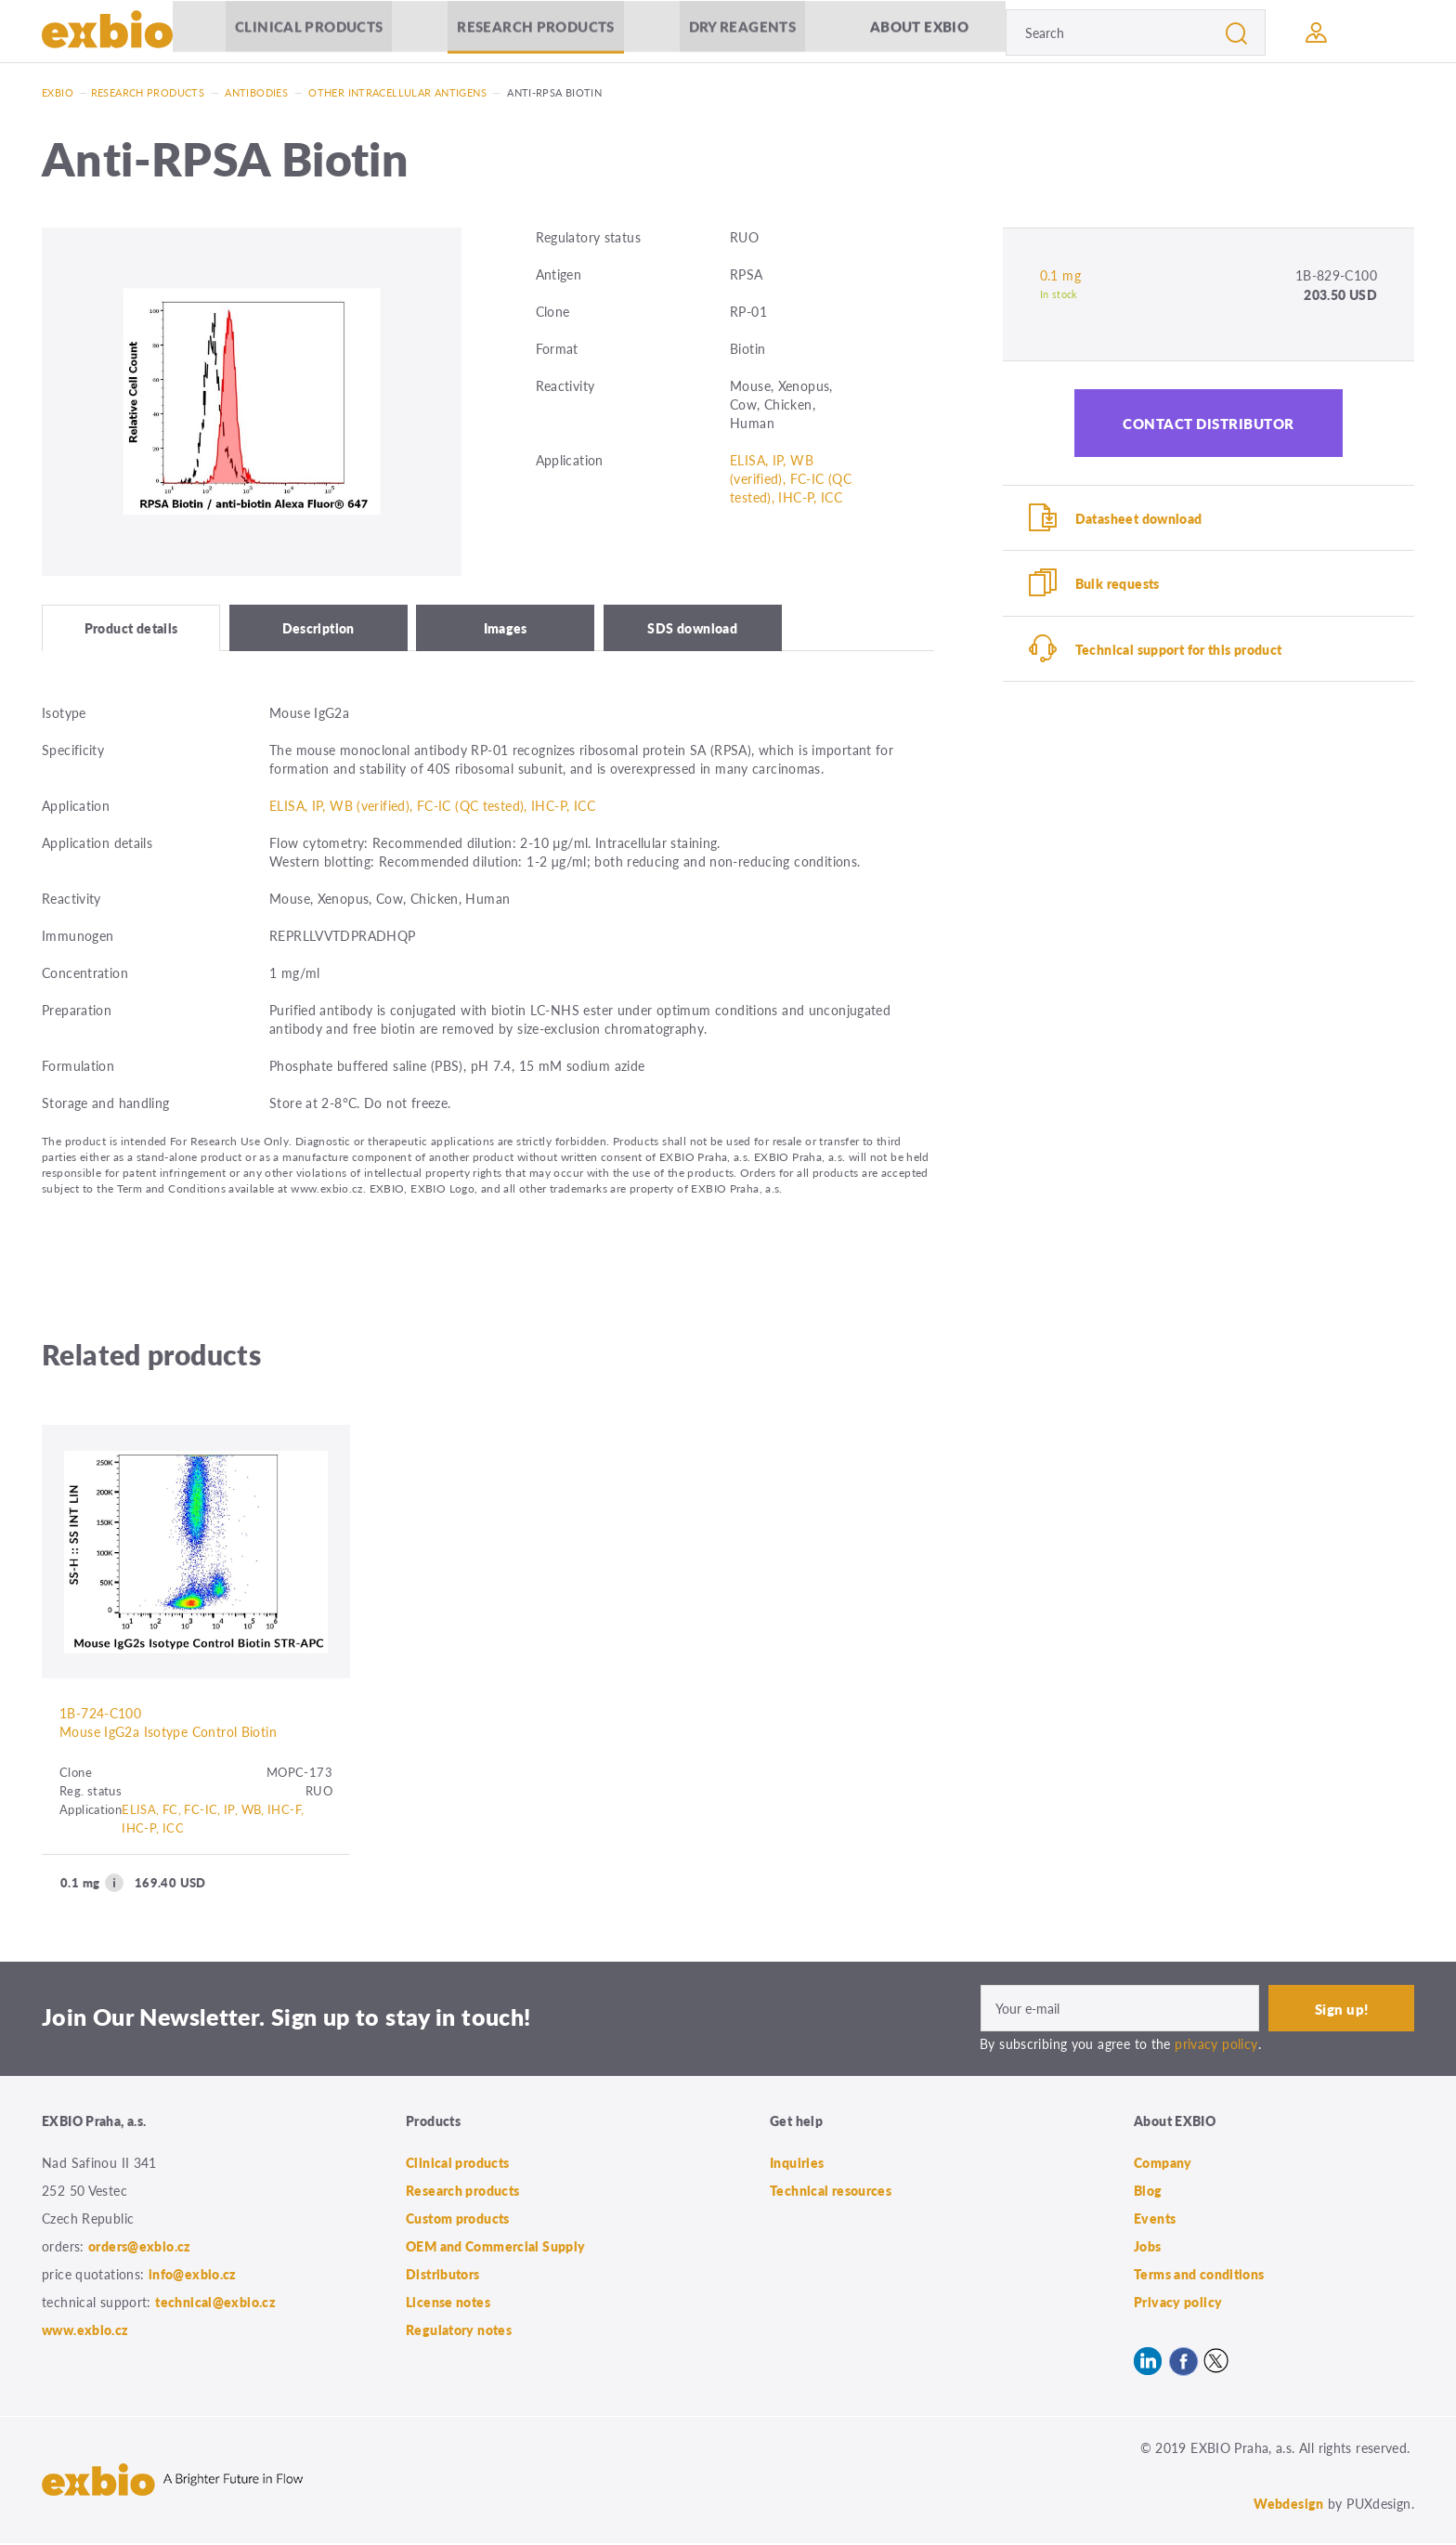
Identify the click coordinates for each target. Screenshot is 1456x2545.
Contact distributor (1208, 423)
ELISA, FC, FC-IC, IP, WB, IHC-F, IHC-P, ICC (213, 1820)
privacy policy (1216, 2045)
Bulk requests (1117, 584)
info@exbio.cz (193, 2275)
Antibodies (256, 92)
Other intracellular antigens (397, 92)
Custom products (458, 2220)
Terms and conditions (1199, 2275)
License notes (448, 2303)
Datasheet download (1138, 518)
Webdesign (1288, 2505)
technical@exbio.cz (215, 2303)
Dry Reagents (743, 32)
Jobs (1148, 2247)
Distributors (443, 2275)
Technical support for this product (1178, 650)
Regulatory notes (459, 2331)
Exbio (57, 92)
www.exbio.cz (85, 2331)
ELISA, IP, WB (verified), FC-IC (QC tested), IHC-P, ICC (791, 478)
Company (1163, 2164)
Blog (1148, 2192)
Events (1155, 2220)
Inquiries (797, 2164)
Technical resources (830, 2192)
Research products (535, 32)
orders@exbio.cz (139, 2247)
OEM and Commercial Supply (496, 2247)
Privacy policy (1178, 2303)
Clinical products (309, 32)
